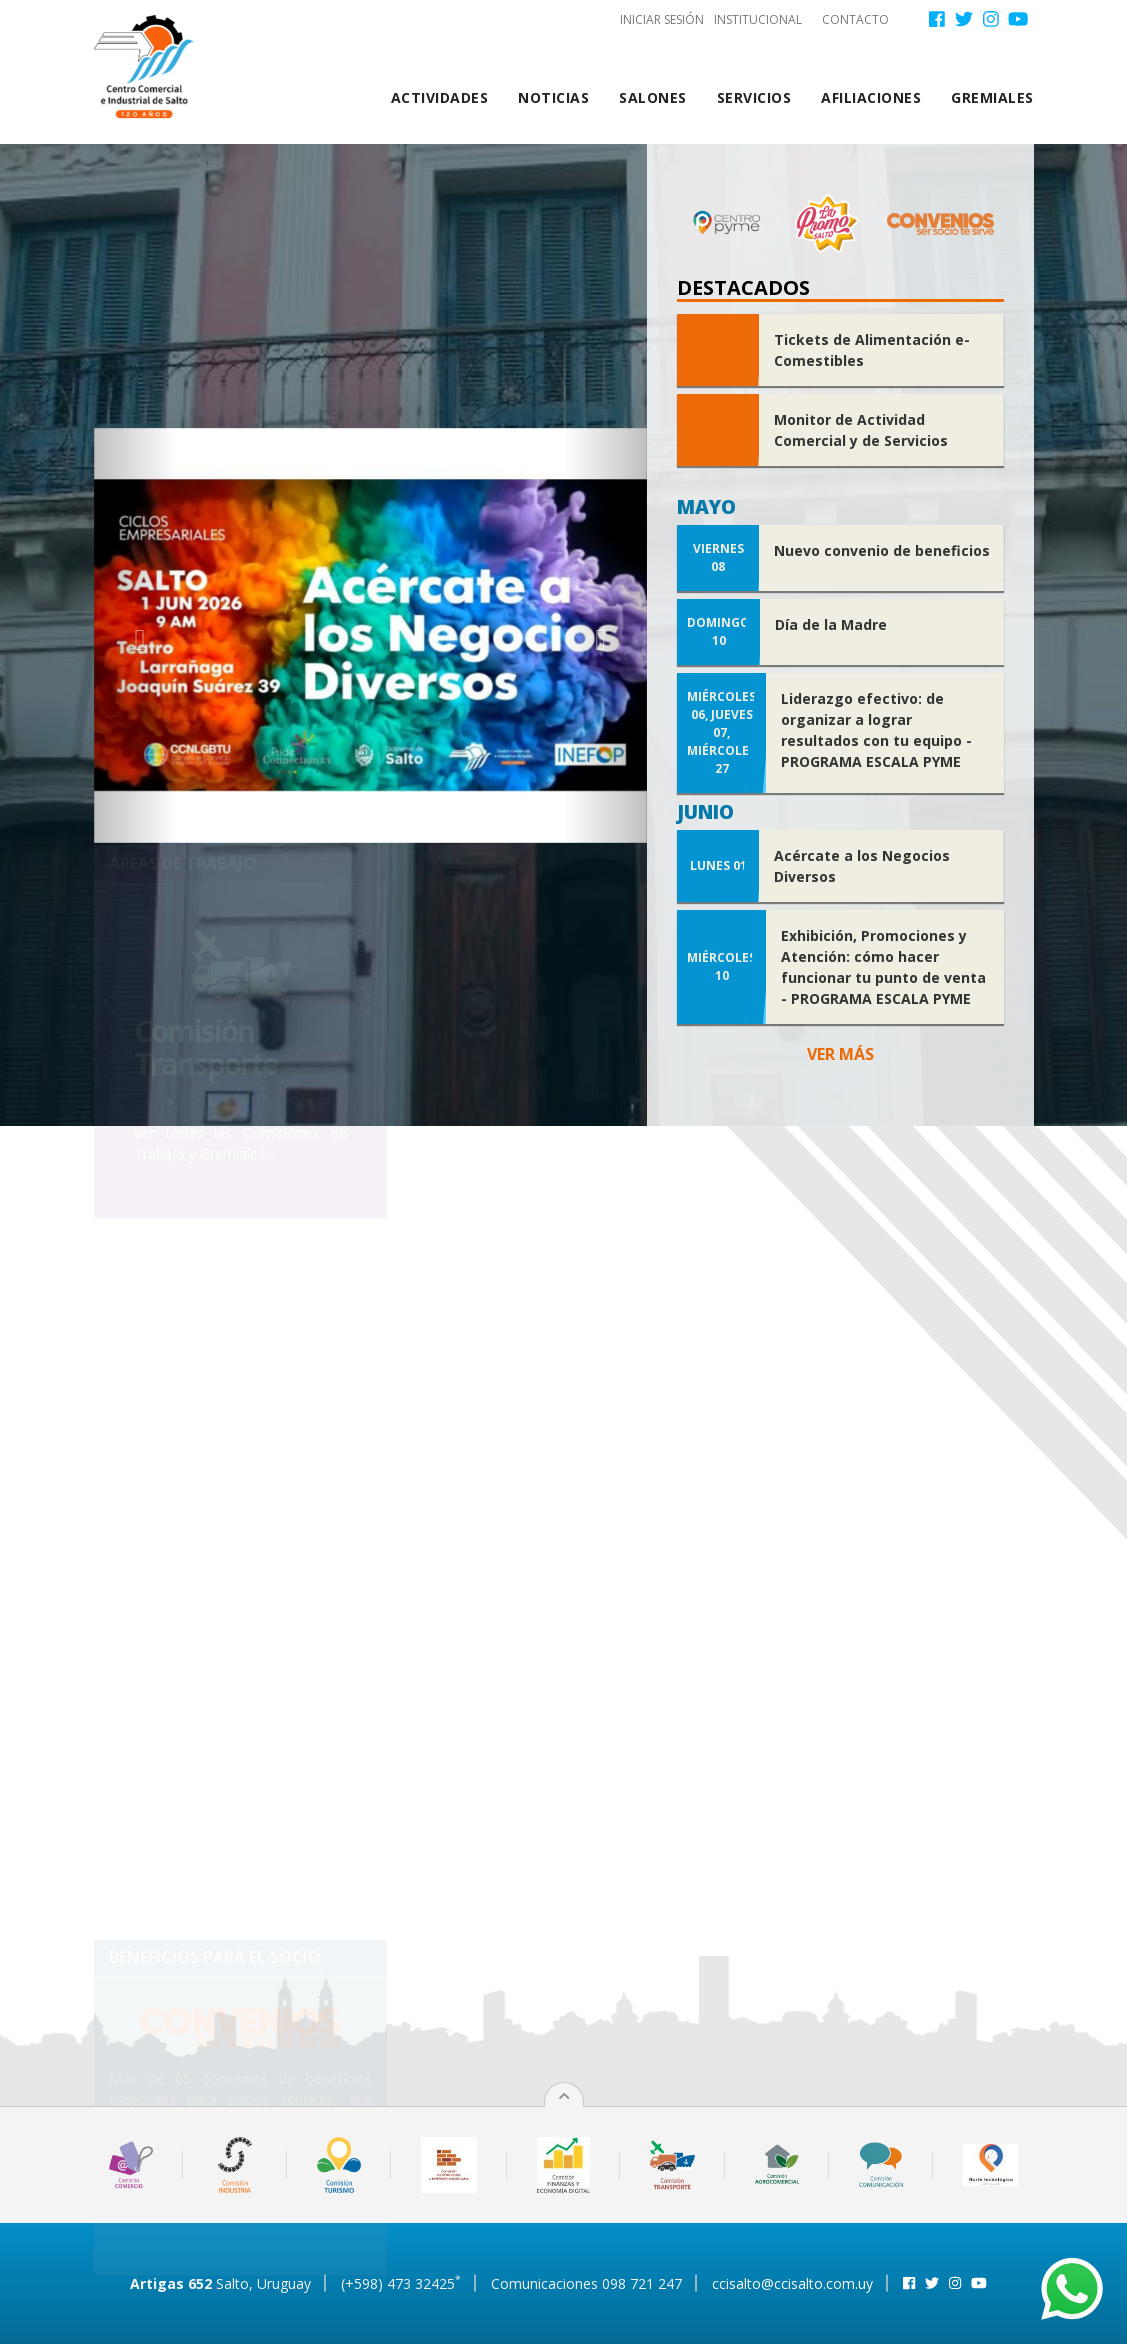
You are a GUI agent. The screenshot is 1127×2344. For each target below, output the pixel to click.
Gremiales (992, 97)
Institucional (758, 19)
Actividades (440, 97)
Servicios (754, 97)
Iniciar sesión (662, 19)
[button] (135, 635)
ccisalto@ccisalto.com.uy (792, 2283)
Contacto (855, 19)
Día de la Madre (831, 624)
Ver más (840, 1054)
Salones (653, 97)
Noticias (553, 97)
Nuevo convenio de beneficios (882, 550)
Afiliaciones (871, 97)
